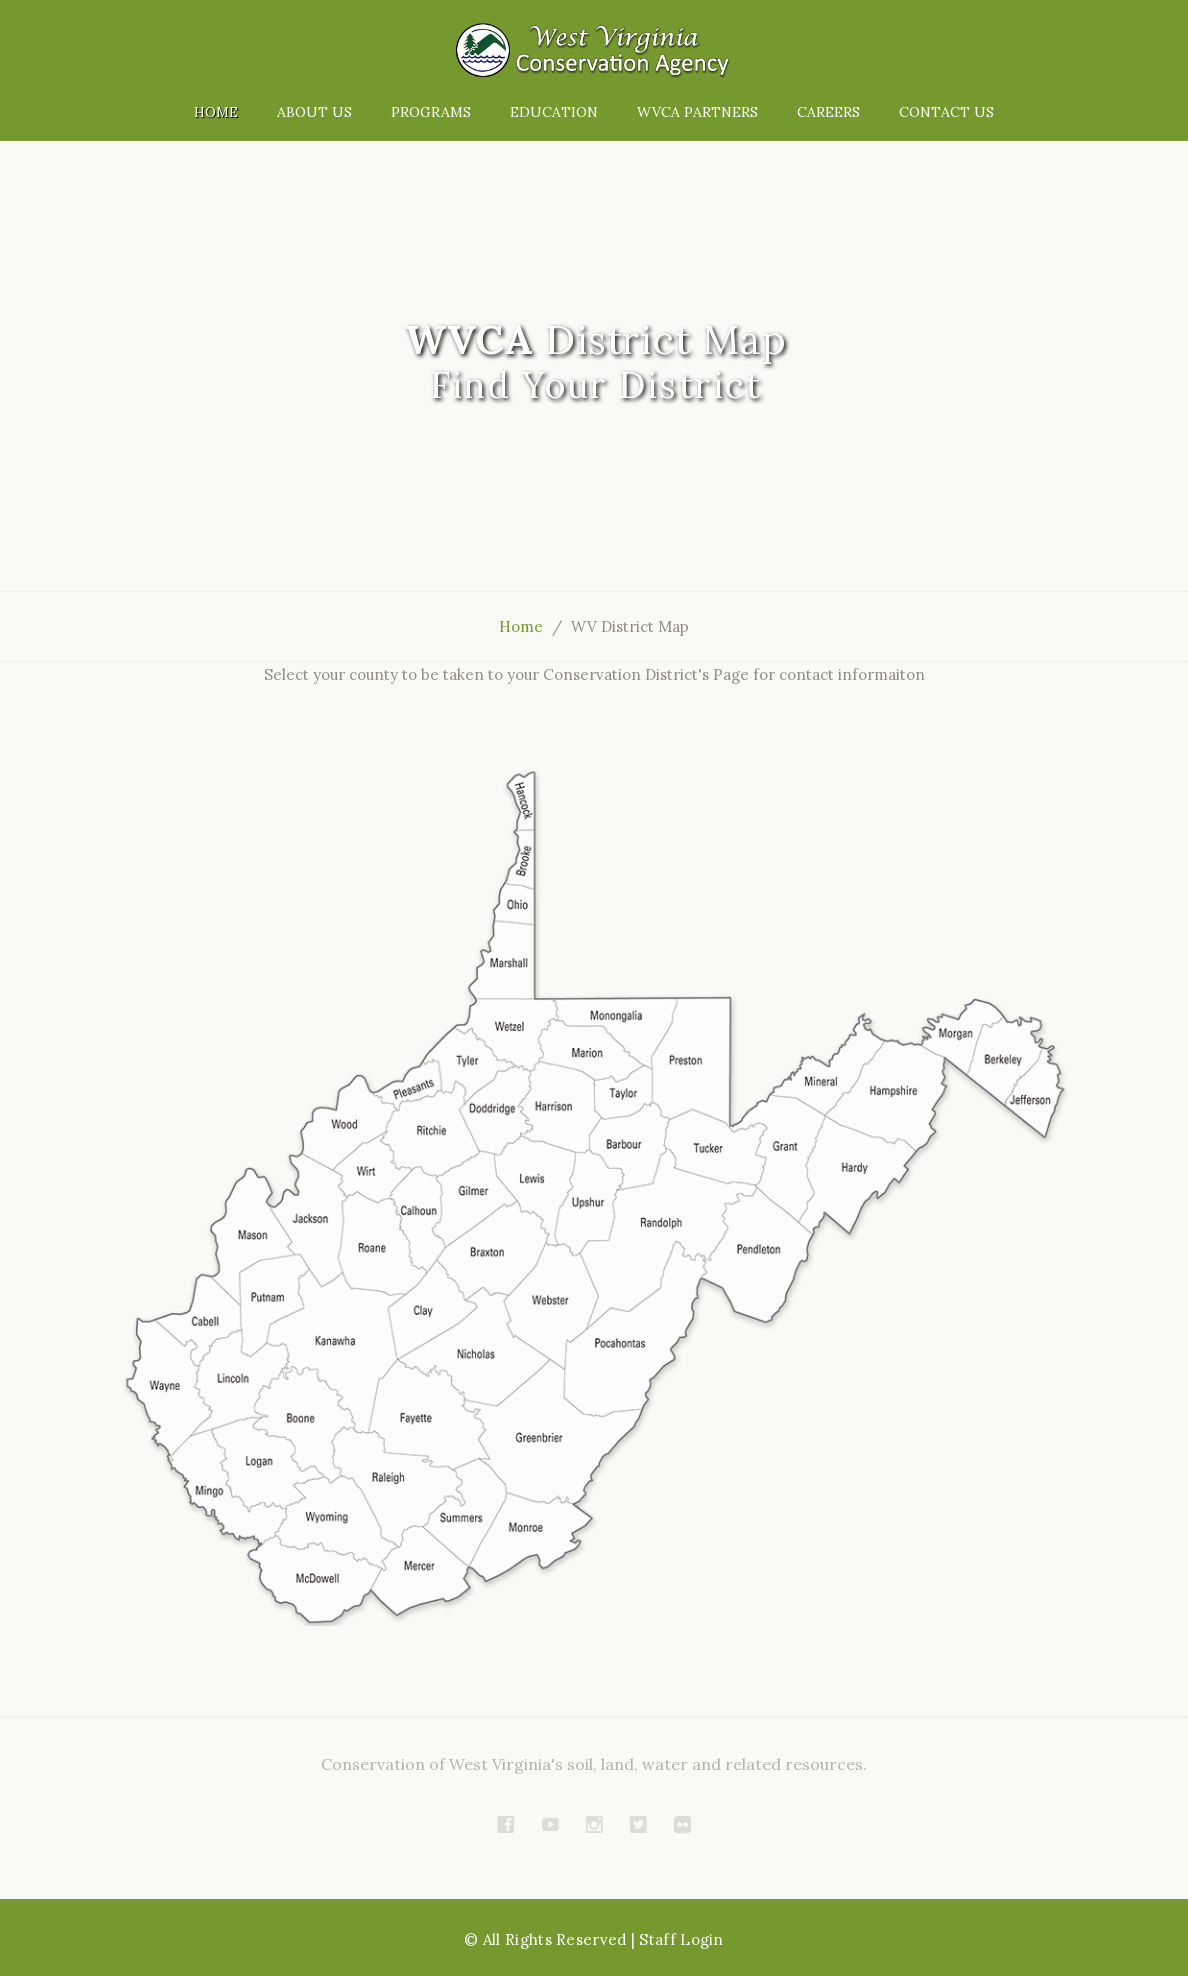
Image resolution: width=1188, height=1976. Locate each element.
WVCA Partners (697, 112)
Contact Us (946, 112)
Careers (828, 112)
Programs (431, 112)
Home (216, 112)
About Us (314, 112)
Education (554, 112)
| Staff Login (677, 1939)
